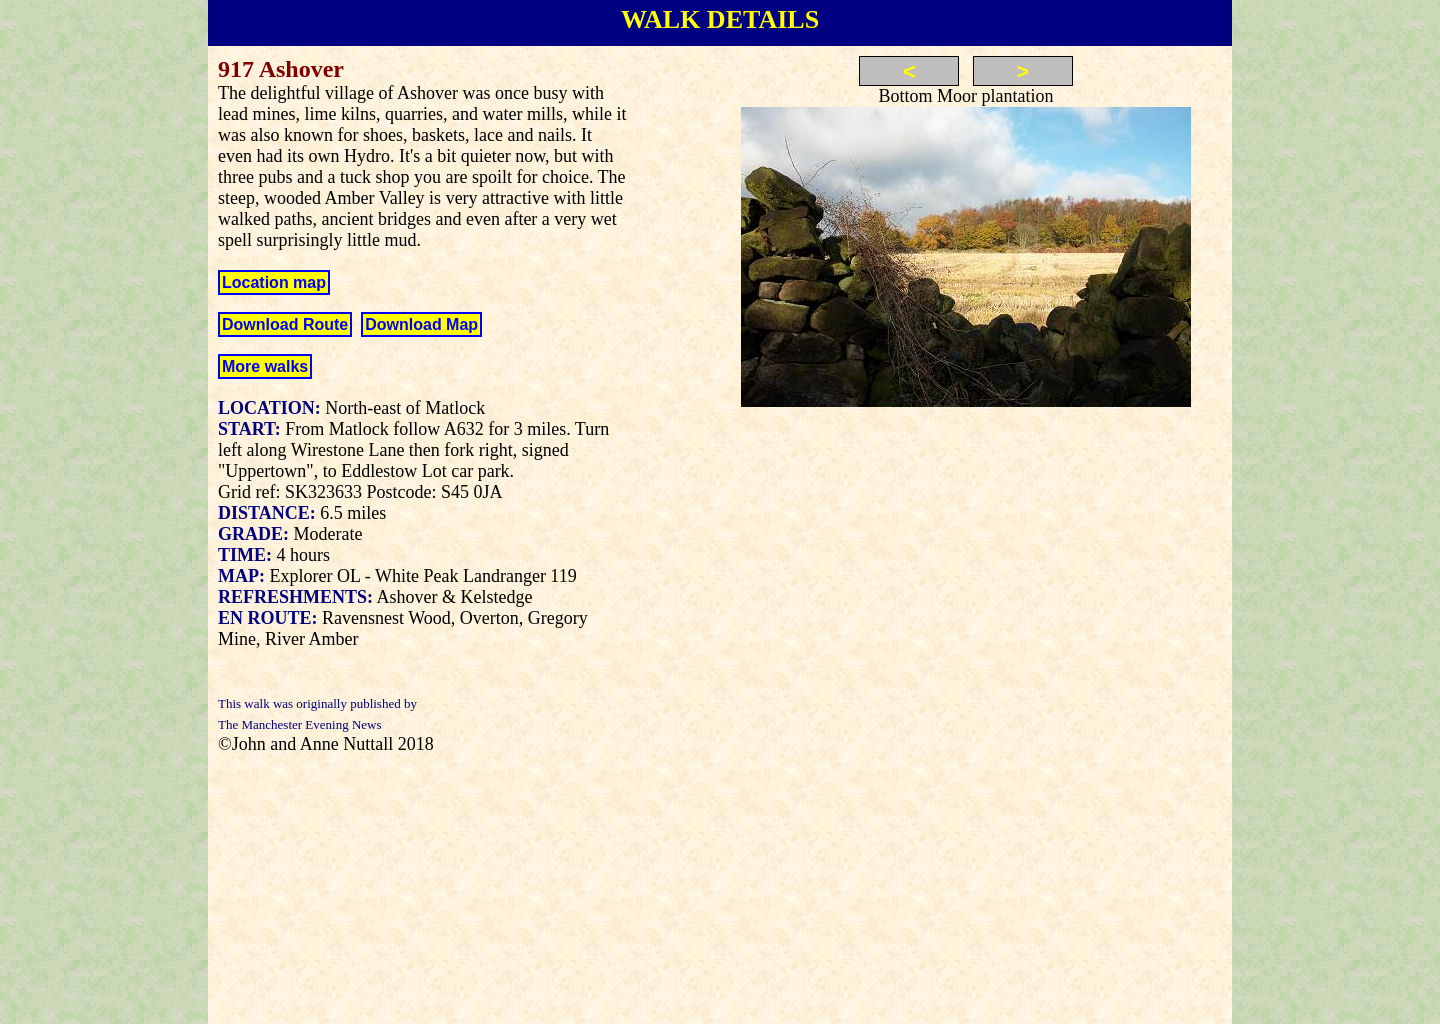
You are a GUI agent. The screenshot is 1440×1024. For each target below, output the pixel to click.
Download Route (285, 324)
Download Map (421, 324)
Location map (274, 282)
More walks (265, 366)
